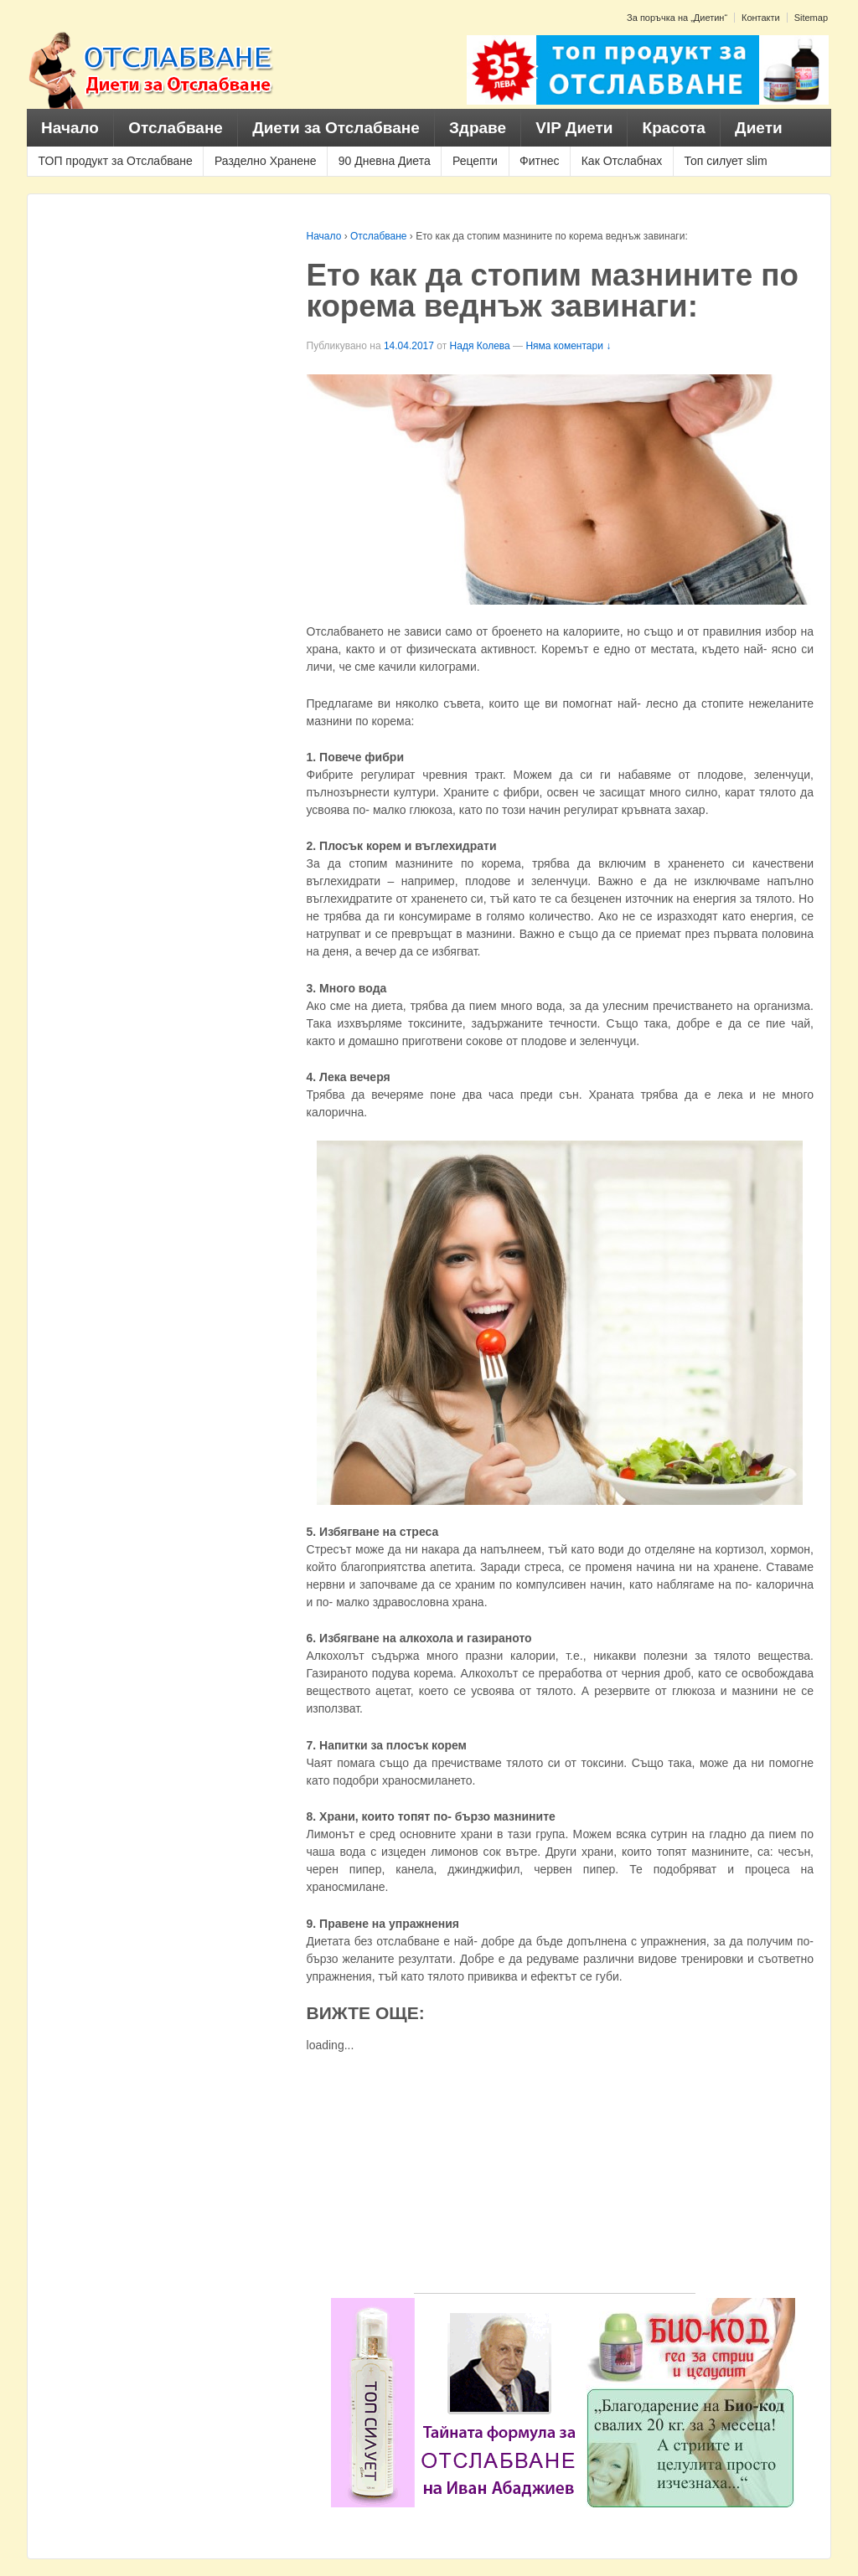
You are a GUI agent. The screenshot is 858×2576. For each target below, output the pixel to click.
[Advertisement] (554, 2175)
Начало (70, 128)
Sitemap (811, 18)
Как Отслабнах (622, 160)
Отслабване (175, 128)
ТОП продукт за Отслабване (116, 160)
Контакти (761, 18)
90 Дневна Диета (385, 160)
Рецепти (475, 160)
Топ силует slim (725, 160)
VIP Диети (573, 128)
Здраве (477, 128)
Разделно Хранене (265, 160)
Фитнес (539, 160)
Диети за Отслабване (336, 128)
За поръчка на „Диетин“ (677, 18)
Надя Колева (480, 346)
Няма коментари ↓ (568, 346)
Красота (674, 128)
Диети (759, 128)
